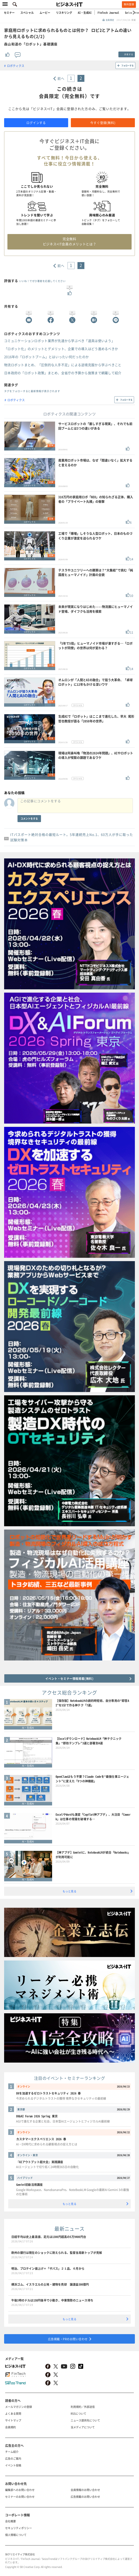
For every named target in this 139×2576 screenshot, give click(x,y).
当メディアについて (83, 2427)
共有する (128, 54)
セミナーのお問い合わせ (20, 2496)
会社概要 (10, 2521)
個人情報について (16, 2535)
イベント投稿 (13, 2465)
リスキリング (64, 12)
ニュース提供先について (85, 2420)
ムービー (45, 12)
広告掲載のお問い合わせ (85, 2496)
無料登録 (129, 4)
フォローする (127, 65)
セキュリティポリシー (18, 2528)
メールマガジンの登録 (18, 2407)
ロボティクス (15, 66)
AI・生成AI (85, 12)
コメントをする (29, 818)
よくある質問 (13, 2413)
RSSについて (78, 2413)
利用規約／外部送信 (83, 2407)
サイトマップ (13, 2420)
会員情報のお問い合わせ (85, 2490)
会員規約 (10, 2427)
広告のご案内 (13, 2458)
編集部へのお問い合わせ (20, 2490)
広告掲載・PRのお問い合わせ (68, 2339)
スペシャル (27, 12)
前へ (61, 78)
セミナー (9, 12)
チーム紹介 (12, 2452)
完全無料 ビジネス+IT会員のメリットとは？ (69, 241)
